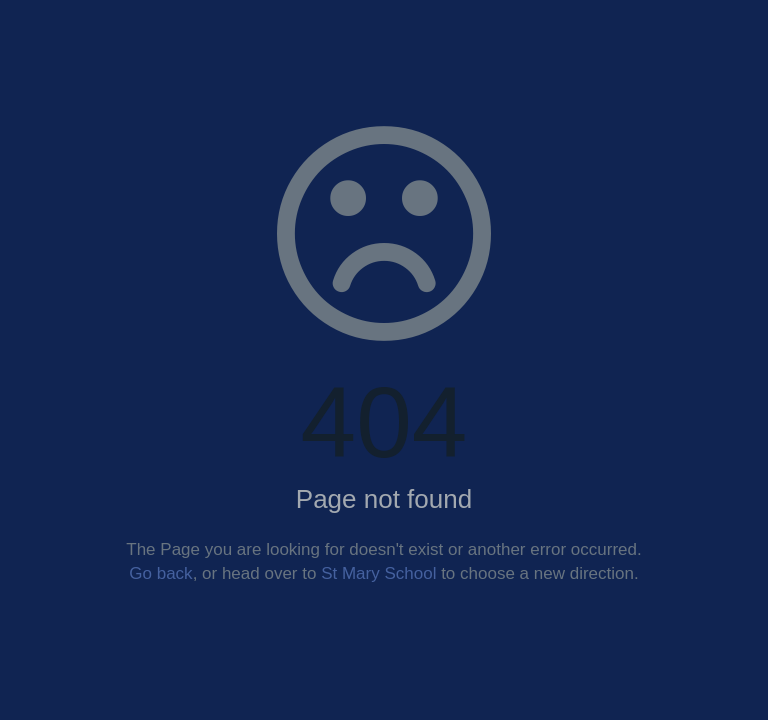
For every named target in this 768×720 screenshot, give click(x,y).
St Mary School (378, 573)
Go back (160, 573)
